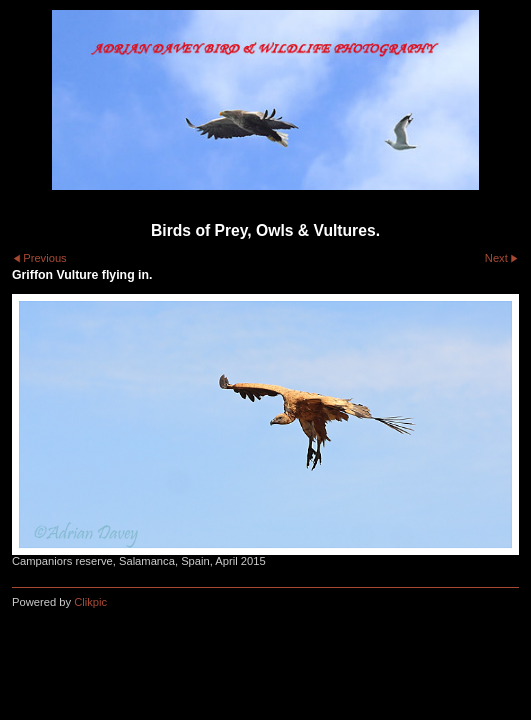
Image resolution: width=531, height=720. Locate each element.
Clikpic (90, 602)
